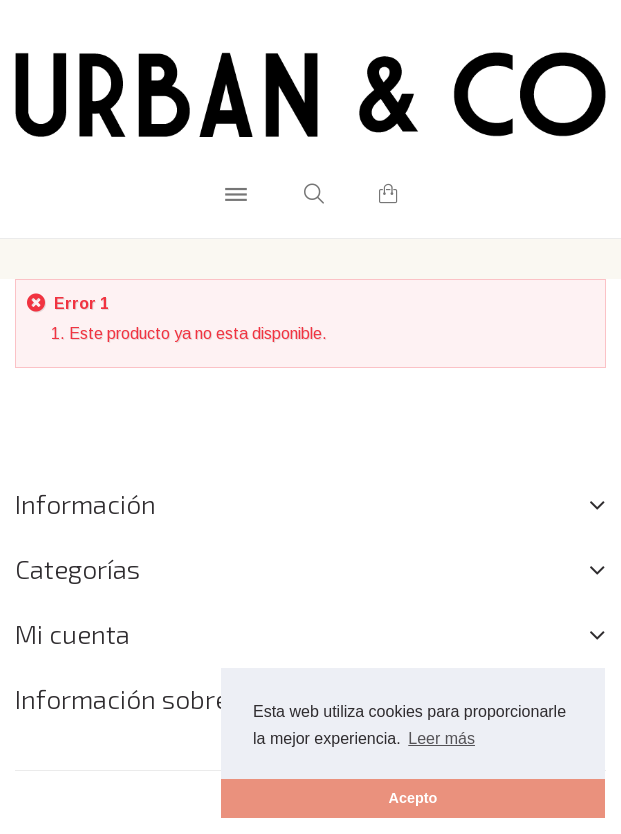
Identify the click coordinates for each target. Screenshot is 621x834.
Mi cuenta (72, 633)
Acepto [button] (413, 798)
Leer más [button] (441, 738)
